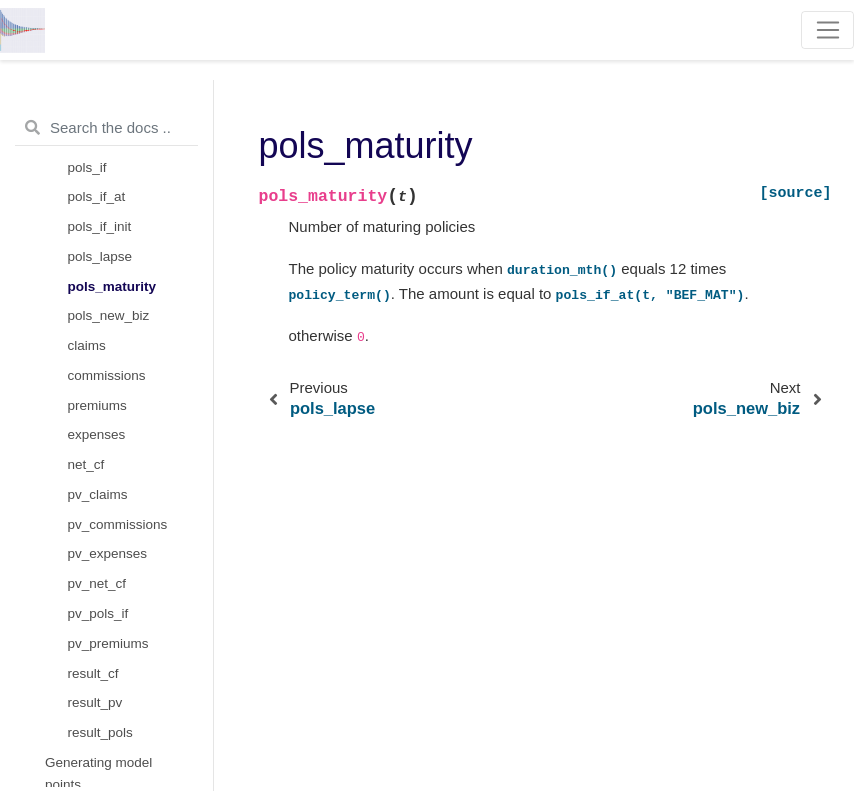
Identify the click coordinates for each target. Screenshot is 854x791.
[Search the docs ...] (106, 128)
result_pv (95, 702)
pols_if (87, 167)
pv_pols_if (98, 613)
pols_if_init (100, 226)
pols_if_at (97, 196)
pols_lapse (100, 256)
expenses (97, 434)
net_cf (86, 464)
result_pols (100, 732)
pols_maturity (112, 286)
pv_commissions (118, 524)
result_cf (93, 673)
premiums (97, 405)
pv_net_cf (97, 583)
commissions (107, 375)
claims (87, 345)
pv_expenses (108, 553)
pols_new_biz (109, 315)
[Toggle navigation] (827, 30)
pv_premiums (108, 643)
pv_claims (98, 494)
